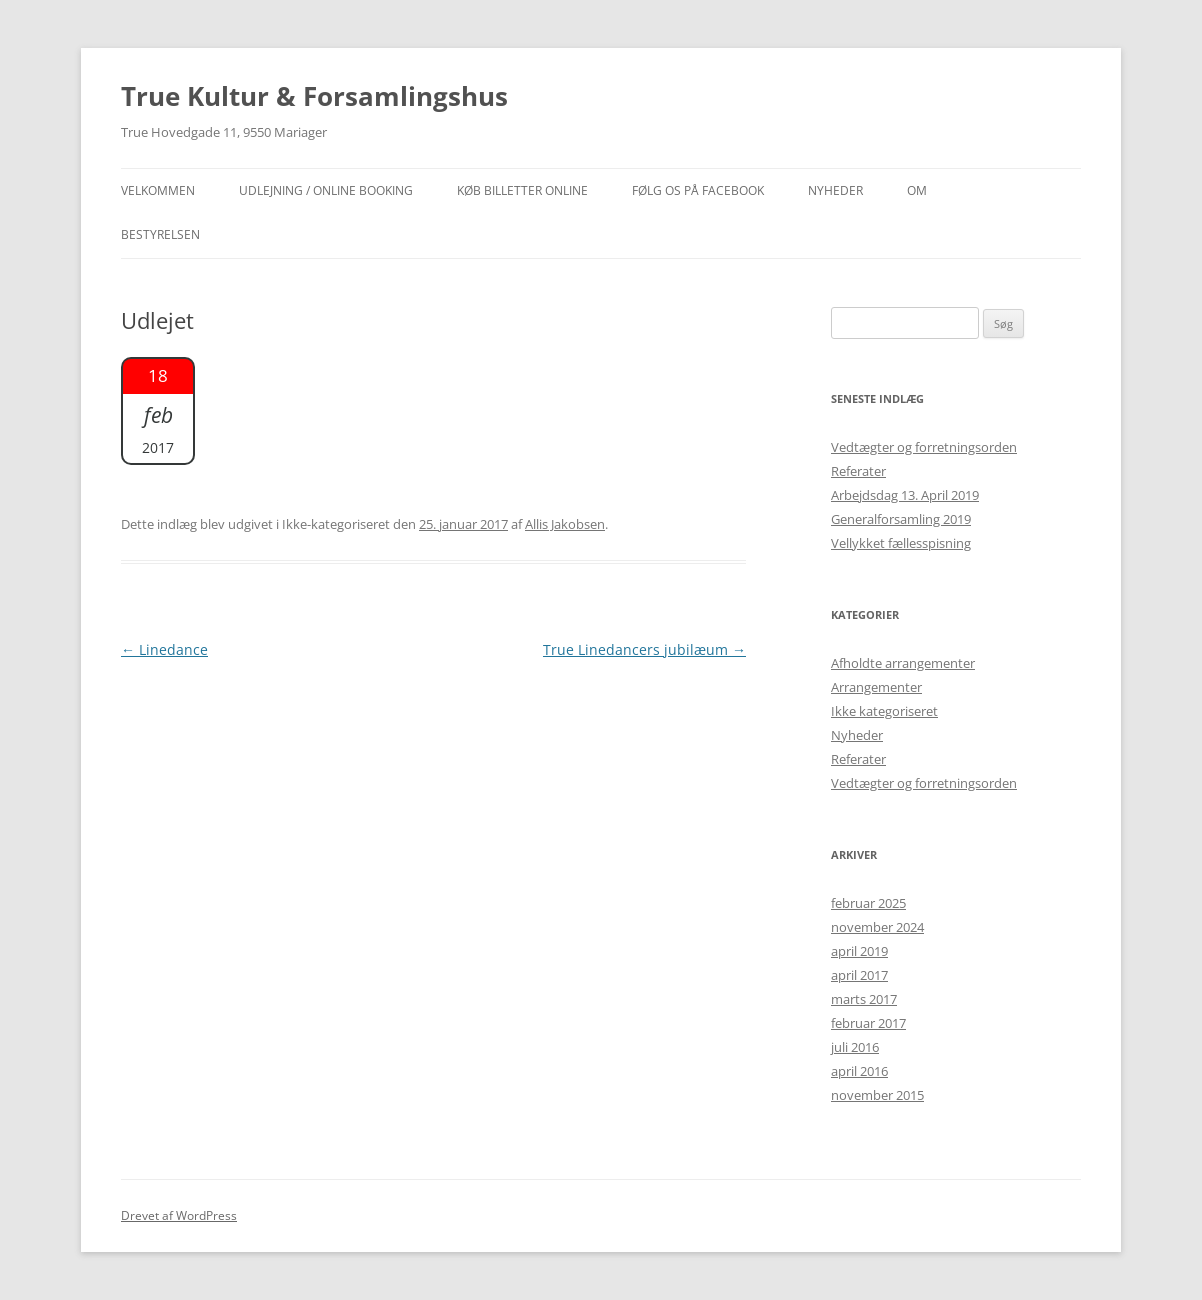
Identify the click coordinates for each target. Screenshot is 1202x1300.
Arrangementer (876, 687)
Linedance (164, 649)
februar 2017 (868, 1023)
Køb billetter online (522, 190)
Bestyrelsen (160, 234)
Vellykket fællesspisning (901, 543)
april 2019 (859, 951)
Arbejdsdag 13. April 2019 (905, 495)
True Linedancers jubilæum (644, 649)
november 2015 (877, 1095)
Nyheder (857, 735)
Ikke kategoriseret (884, 711)
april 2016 (859, 1071)
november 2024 (877, 927)
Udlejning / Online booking (326, 190)
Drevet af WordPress (179, 1215)
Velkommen (158, 190)
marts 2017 (864, 999)
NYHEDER (835, 190)
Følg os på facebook (698, 190)
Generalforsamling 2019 (901, 519)
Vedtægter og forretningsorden (924, 447)
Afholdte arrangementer (903, 663)
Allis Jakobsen (565, 524)
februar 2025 (868, 903)
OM (917, 190)
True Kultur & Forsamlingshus (314, 96)
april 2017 (859, 975)
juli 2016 (855, 1047)
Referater (858, 471)
